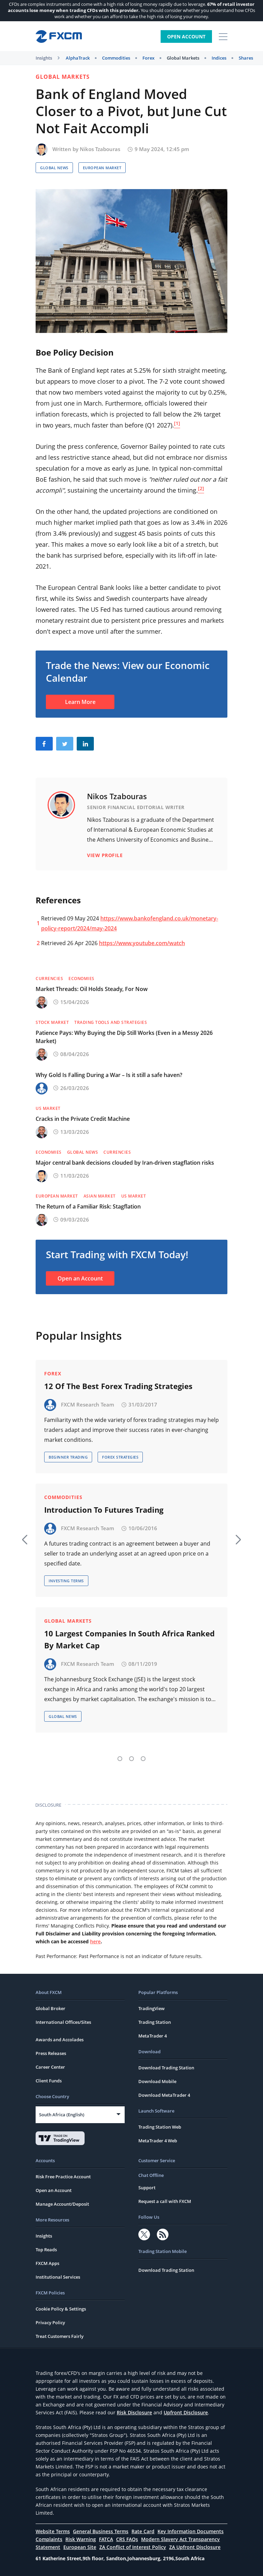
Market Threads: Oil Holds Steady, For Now (92, 989)
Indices (219, 58)
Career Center (50, 2067)
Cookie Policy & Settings (61, 2309)
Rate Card (143, 2531)
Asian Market (100, 1196)
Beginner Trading (68, 1457)
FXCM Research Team (87, 1404)
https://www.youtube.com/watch (142, 943)
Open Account (186, 36)
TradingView (151, 2008)
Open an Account (80, 1278)
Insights (44, 58)
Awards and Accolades (60, 2039)
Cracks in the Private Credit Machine (83, 1119)
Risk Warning (80, 2539)
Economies (81, 978)
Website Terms (53, 2531)
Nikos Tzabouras (100, 149)
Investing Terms (66, 1580)
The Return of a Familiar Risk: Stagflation (88, 1206)
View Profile (105, 855)
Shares (246, 58)
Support (146, 2187)
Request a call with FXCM (164, 2201)
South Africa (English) (61, 2114)
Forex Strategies (120, 1457)
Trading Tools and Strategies (110, 1022)
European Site (79, 2547)
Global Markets (183, 58)
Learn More (80, 702)
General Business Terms (100, 2531)
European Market (102, 167)
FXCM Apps (47, 2263)
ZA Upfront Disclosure (195, 2547)
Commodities (116, 58)
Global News (54, 167)
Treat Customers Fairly (60, 2336)
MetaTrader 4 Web (157, 2141)
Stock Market (52, 1022)
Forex (148, 58)
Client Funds (49, 2081)
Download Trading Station (166, 2068)
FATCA (106, 2539)
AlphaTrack (78, 58)
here (95, 1941)
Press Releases (51, 2053)
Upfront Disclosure (186, 2412)
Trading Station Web (159, 2127)
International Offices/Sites (63, 2022)
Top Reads (46, 2249)
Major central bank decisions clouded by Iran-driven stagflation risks (125, 1162)
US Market (48, 1108)
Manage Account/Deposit (62, 2204)
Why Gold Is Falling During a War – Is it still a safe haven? (109, 1075)
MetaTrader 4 (152, 2036)
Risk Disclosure (134, 2412)
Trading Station (154, 2022)
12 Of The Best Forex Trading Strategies (118, 1386)
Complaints (49, 2539)
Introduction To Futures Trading (103, 1509)
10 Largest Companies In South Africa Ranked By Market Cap (129, 1639)
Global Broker (50, 2008)
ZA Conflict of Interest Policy (132, 2547)
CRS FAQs (127, 2539)
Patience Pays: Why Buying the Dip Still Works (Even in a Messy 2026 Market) (124, 1037)
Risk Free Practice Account (63, 2177)
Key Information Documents (191, 2531)
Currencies (49, 978)
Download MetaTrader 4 (164, 2095)
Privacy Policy (50, 2322)
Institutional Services (58, 2277)
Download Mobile (157, 2081)
